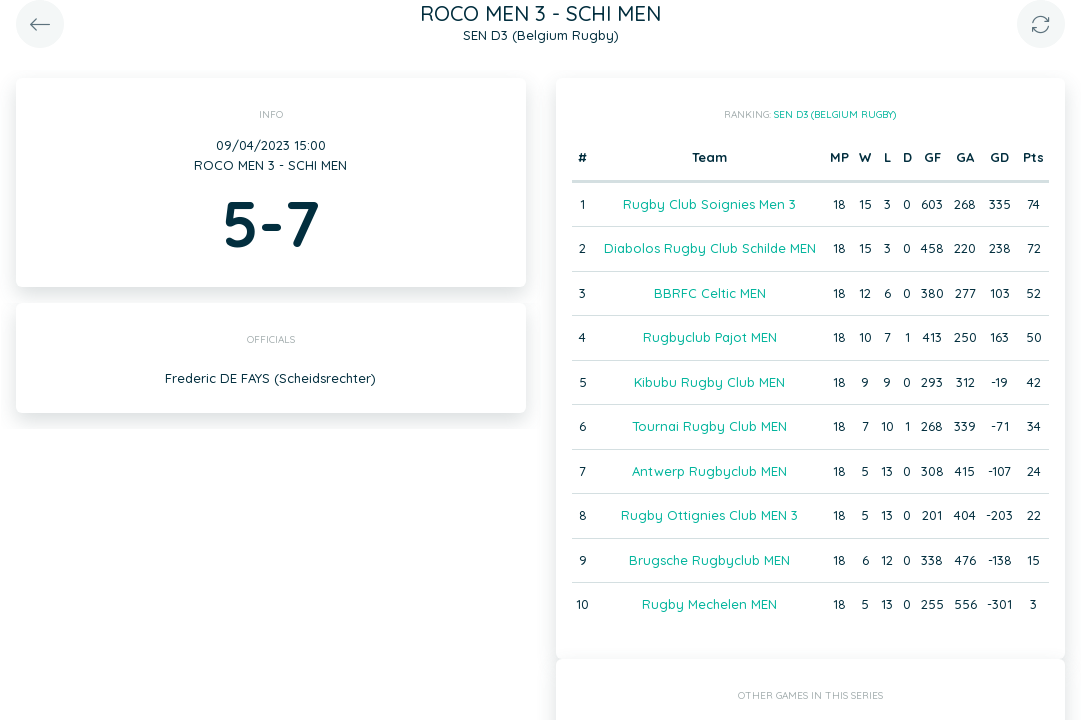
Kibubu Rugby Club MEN (709, 382)
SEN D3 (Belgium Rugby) (835, 114)
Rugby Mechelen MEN (709, 604)
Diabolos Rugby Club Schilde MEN (710, 248)
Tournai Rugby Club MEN (709, 426)
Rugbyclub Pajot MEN (710, 337)
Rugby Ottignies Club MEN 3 (709, 515)
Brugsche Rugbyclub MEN (709, 560)
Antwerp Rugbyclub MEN (709, 471)
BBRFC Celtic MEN (710, 293)
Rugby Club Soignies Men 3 (709, 204)
